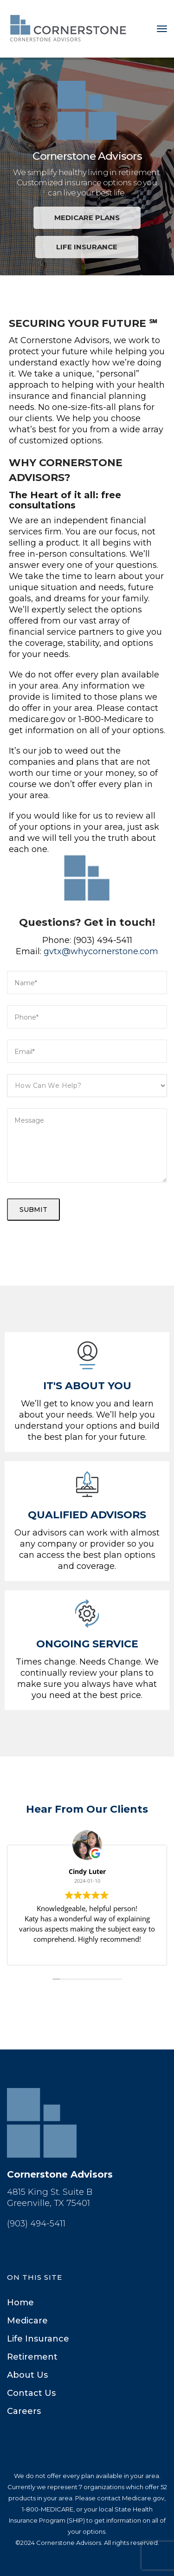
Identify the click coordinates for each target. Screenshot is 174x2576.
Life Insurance (38, 2339)
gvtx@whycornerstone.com (101, 951)
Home (20, 2302)
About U (27, 2375)
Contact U (31, 2393)
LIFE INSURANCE (86, 246)
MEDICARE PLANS (87, 217)
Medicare (27, 2321)
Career (24, 2411)
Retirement (32, 2357)
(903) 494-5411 (36, 2223)
